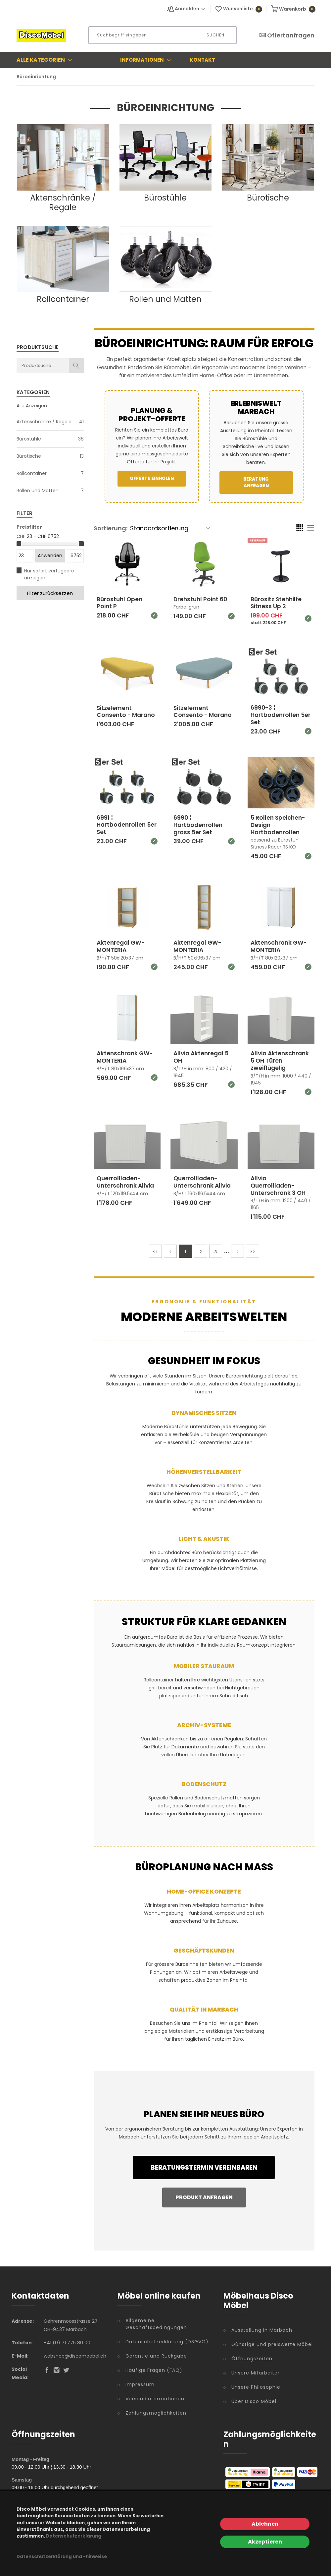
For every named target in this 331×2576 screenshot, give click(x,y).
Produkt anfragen (204, 2196)
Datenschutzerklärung (73, 2536)
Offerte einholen (152, 478)
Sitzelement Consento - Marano (127, 711)
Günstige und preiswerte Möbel (272, 2343)
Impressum (140, 2383)
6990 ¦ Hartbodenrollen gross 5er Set (198, 824)
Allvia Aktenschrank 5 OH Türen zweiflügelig (280, 1059)
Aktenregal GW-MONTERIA (122, 946)
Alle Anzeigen (32, 405)
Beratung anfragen (256, 482)
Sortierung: (110, 528)
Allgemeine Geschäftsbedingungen (156, 2323)
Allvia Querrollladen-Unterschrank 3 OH (279, 1184)
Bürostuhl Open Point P (120, 603)
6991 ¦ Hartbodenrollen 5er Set (122, 824)
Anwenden (50, 555)
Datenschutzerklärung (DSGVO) (167, 2340)
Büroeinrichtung (36, 76)
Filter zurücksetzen (50, 593)
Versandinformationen (154, 2397)
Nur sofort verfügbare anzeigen (49, 574)
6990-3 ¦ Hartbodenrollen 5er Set (276, 714)
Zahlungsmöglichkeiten (155, 2412)
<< (155, 1251)
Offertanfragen (286, 35)
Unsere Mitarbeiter (255, 2372)
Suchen (215, 35)
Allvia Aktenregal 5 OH (202, 1056)
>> (253, 1251)
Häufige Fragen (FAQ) (153, 2369)
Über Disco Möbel (253, 2400)
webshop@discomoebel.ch (75, 2355)
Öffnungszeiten (251, 2357)
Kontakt (202, 59)
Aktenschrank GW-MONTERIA (280, 946)
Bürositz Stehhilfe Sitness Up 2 (277, 603)
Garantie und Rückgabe (156, 2355)
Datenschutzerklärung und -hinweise (62, 2556)
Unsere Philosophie (255, 2386)
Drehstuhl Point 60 (201, 599)
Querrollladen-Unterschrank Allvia (127, 1181)
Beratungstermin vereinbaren (204, 2166)
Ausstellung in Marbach (261, 2329)
